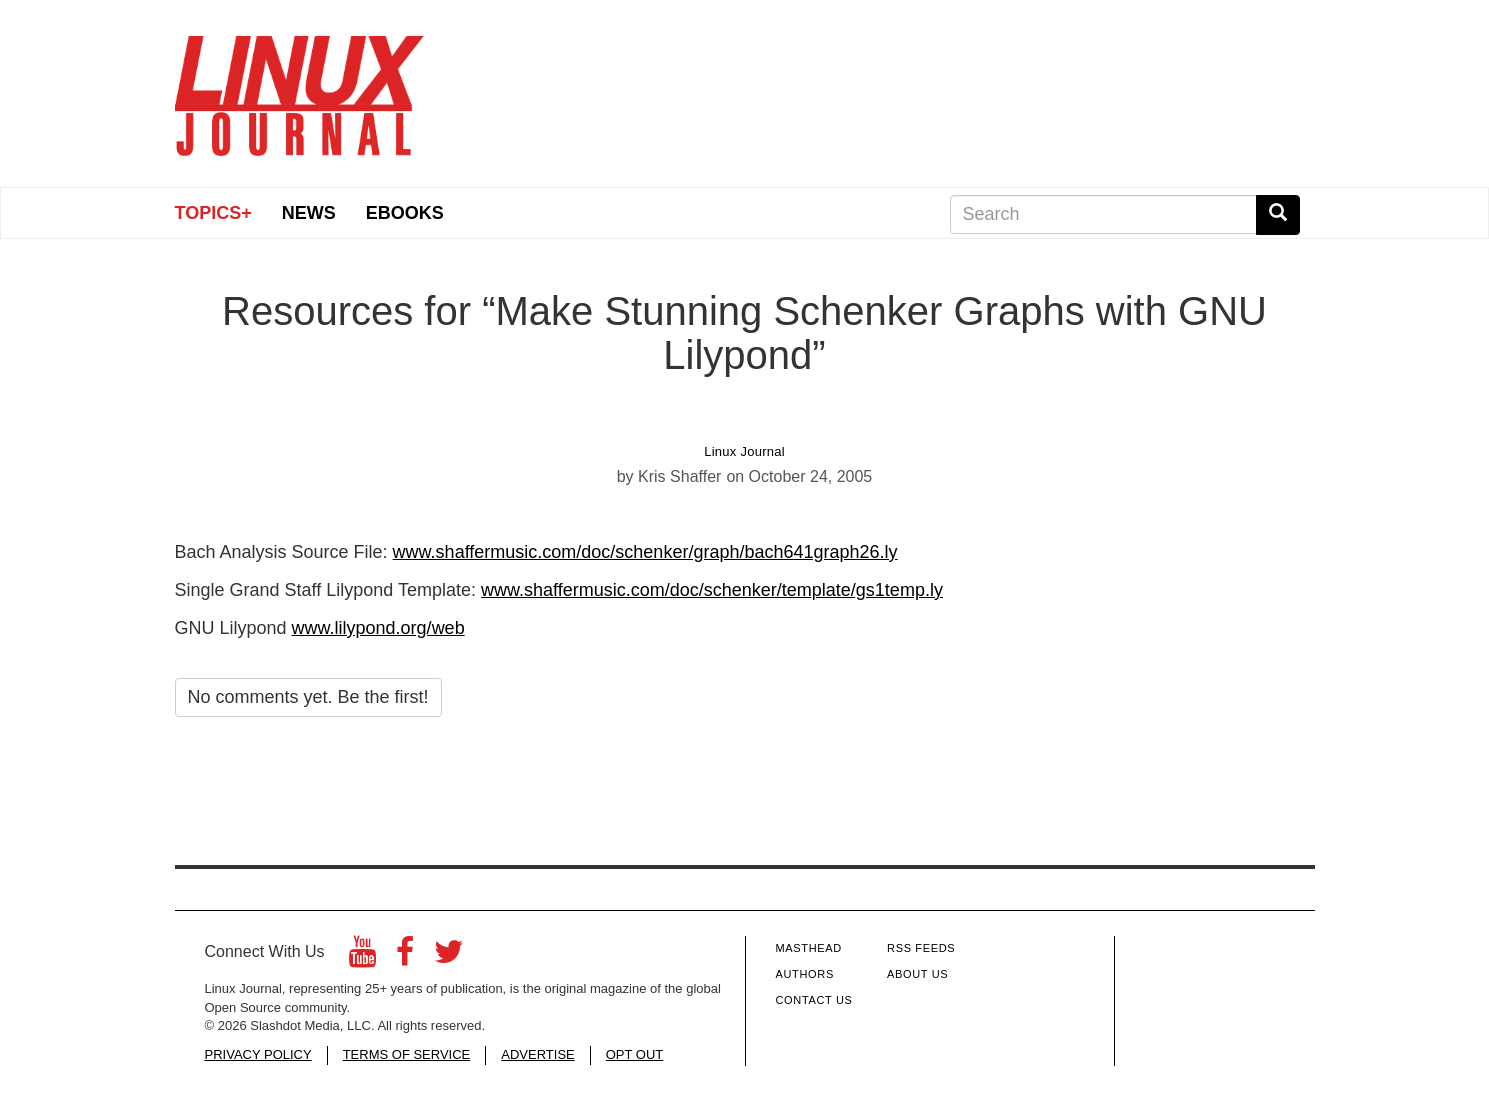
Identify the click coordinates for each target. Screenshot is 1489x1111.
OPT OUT (635, 1054)
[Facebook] (405, 957)
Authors (805, 974)
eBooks (405, 213)
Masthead (809, 948)
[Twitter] (449, 957)
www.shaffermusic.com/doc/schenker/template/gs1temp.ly (712, 590)
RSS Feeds (921, 948)
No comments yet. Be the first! (308, 697)
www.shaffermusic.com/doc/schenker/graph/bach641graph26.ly (645, 552)
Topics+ (213, 213)
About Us (917, 974)
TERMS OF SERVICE (407, 1054)
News (309, 213)
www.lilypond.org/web (378, 628)
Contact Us (814, 1000)
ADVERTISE (537, 1054)
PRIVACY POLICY (258, 1054)
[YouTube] (362, 957)
